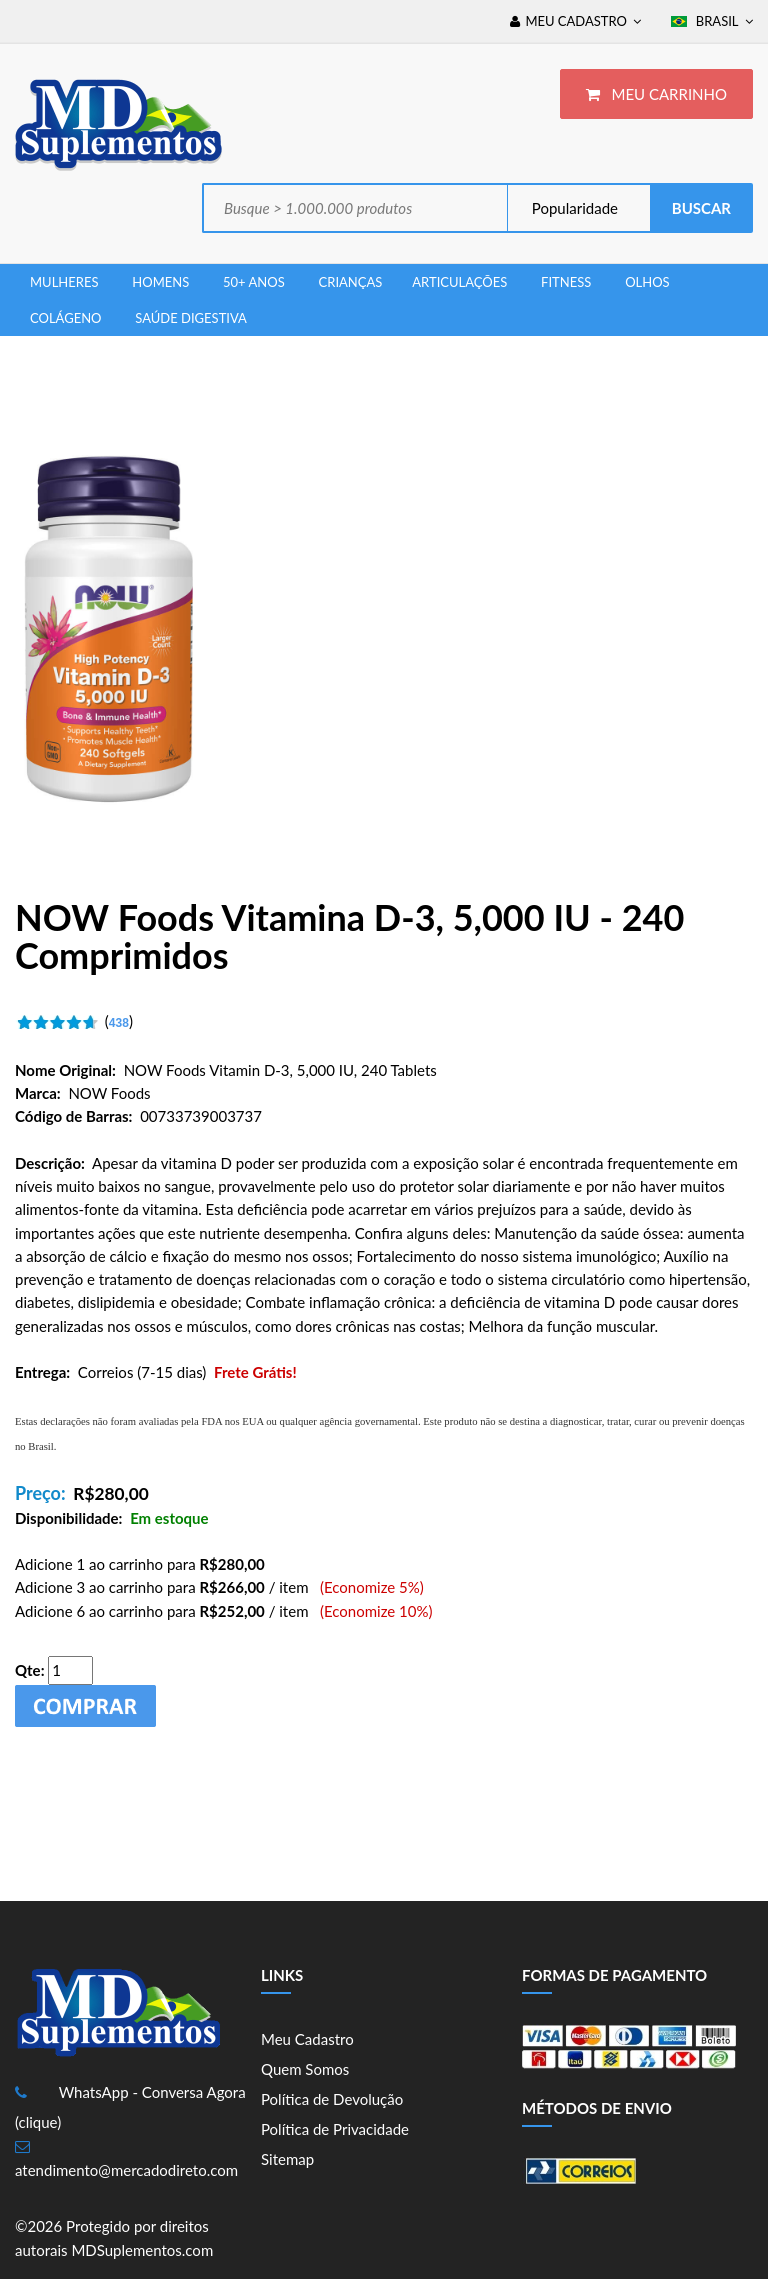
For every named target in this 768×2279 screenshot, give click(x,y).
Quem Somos (305, 2069)
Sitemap (287, 2159)
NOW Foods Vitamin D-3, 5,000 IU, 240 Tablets (280, 1070)
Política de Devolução (332, 2099)
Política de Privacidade (335, 2129)
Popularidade (573, 208)
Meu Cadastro (307, 2039)
